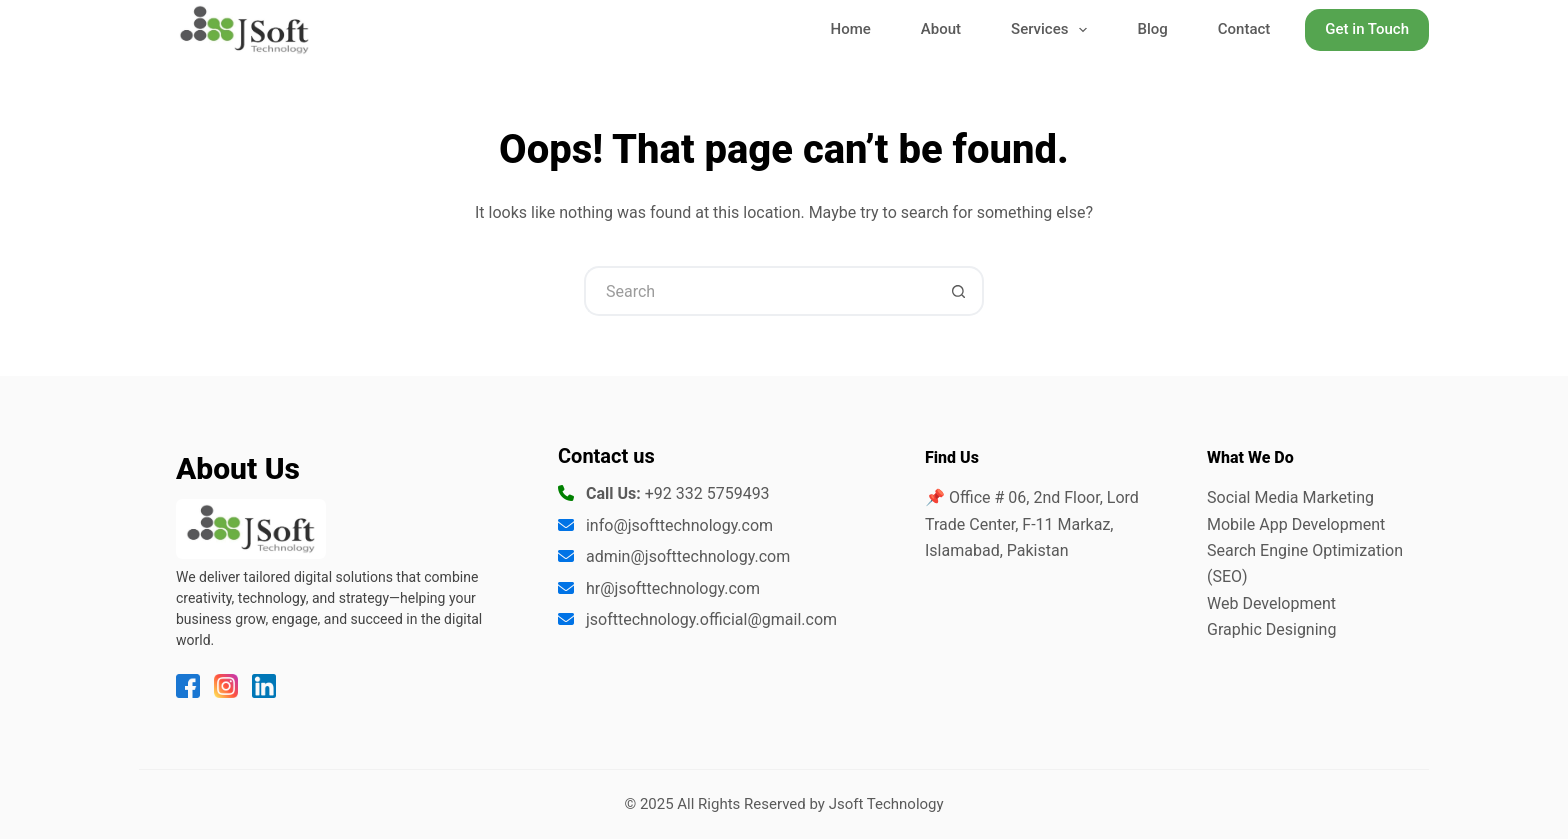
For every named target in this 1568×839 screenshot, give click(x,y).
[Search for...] (759, 291)
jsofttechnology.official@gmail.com (711, 619)
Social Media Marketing (1290, 497)
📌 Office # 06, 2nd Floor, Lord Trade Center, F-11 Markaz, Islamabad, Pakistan (1032, 524)
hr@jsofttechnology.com (673, 588)
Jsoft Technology (886, 804)
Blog (1152, 29)
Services (1053, 30)
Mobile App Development (1296, 524)
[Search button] (959, 291)
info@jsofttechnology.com (679, 525)
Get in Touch (1367, 29)
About (941, 29)
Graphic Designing (1271, 629)
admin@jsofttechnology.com (688, 556)
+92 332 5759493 (707, 493)
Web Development (1271, 603)
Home (851, 29)
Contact (1244, 29)
